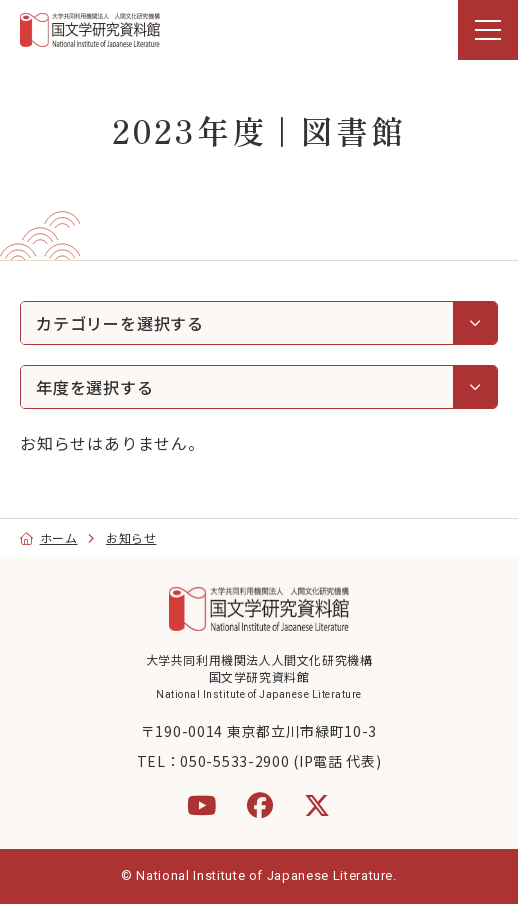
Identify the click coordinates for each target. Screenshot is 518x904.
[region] (259, 30)
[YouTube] (202, 805)
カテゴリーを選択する (266, 323)
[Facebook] (260, 805)
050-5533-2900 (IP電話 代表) (280, 761)
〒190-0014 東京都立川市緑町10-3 (259, 731)
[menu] (488, 30)
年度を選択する (266, 387)
